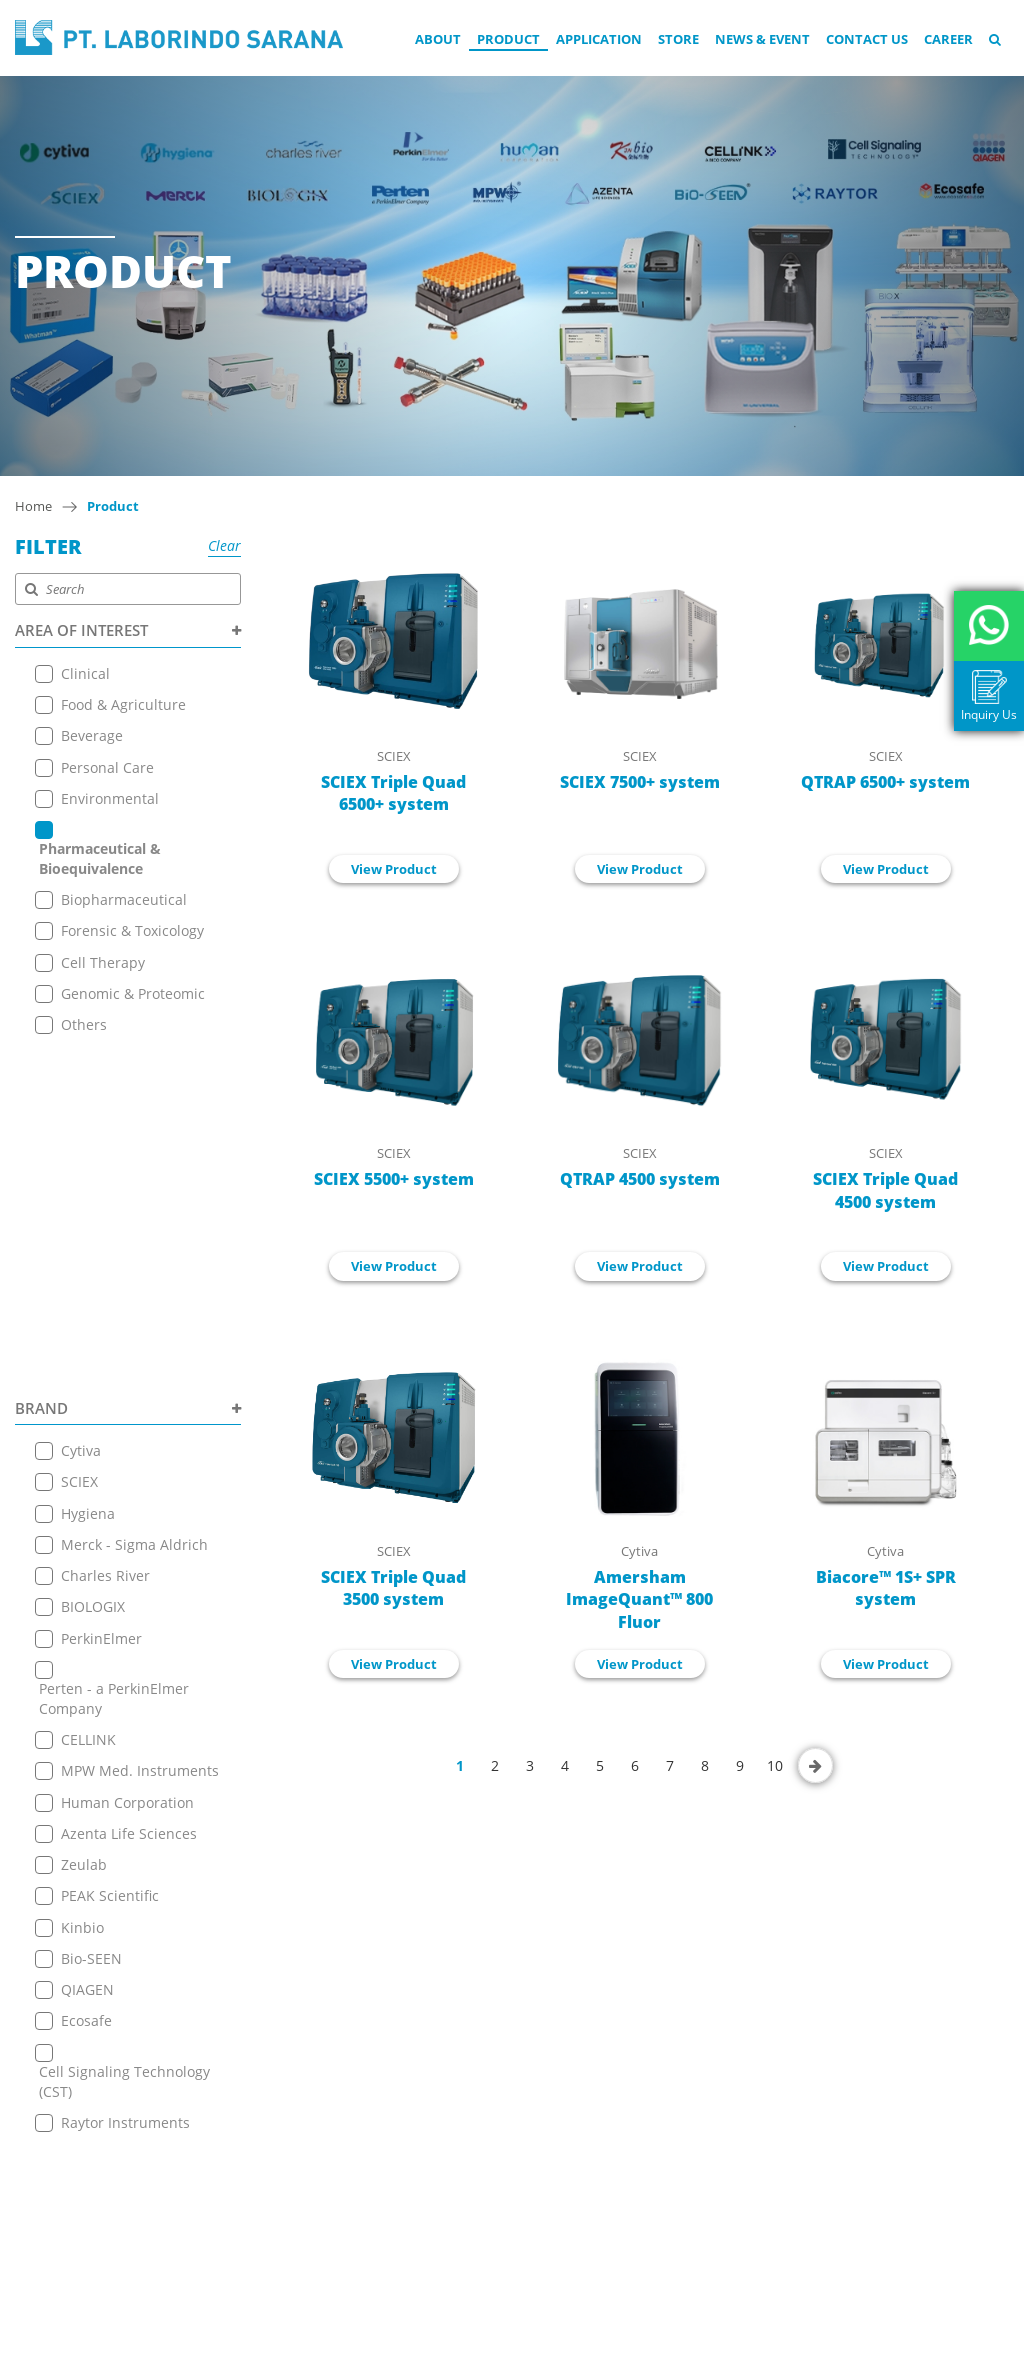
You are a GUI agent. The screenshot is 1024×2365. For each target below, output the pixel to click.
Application (599, 39)
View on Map (476, 2108)
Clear (224, 545)
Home (33, 506)
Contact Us (867, 39)
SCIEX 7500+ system (640, 782)
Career (948, 39)
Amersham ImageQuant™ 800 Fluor (639, 1600)
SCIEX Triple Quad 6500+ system (393, 793)
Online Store (262, 2070)
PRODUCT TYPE (128, 1821)
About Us (250, 1995)
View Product (394, 869)
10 (775, 1765)
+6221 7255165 (489, 2138)
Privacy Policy (264, 2195)
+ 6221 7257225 (490, 2182)
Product (508, 39)
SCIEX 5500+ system (394, 1179)
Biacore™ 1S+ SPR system (886, 1588)
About (438, 39)
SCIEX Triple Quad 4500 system (885, 1190)
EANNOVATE (710, 2346)
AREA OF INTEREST (128, 630)
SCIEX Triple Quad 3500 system (393, 1588)
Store (678, 39)
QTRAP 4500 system (640, 1179)
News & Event (762, 39)
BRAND (128, 1065)
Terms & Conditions (286, 2170)
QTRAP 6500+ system (885, 782)
